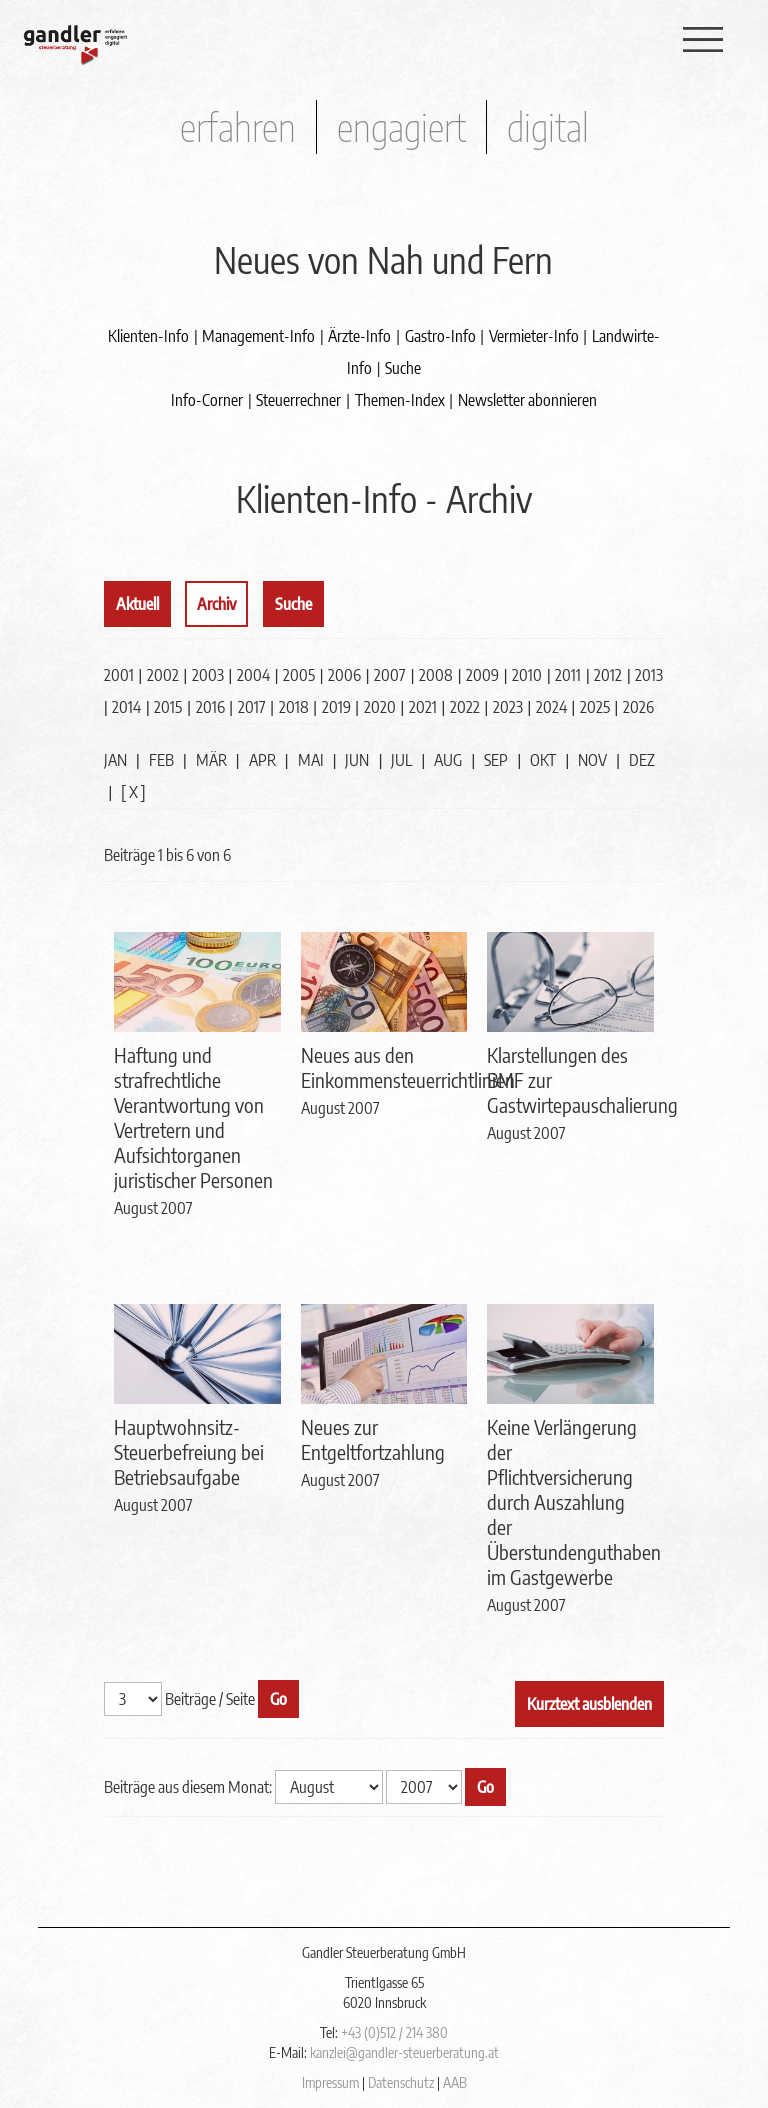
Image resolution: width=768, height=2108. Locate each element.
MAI (311, 760)
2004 (253, 675)
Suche (403, 368)
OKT (543, 760)
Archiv (216, 604)
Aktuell (137, 604)
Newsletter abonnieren (527, 400)
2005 (299, 675)
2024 (551, 707)
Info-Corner (207, 400)
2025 (595, 707)
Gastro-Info (440, 336)
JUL (401, 760)
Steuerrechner (298, 400)
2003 (208, 675)
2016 (210, 707)
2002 (163, 675)
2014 (126, 707)
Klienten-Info (148, 336)
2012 (608, 675)
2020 (380, 707)
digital (548, 126)
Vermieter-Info (534, 336)
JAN (115, 760)
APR (262, 760)
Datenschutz (401, 2082)
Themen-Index (400, 400)
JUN (357, 760)
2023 (508, 707)
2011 (568, 675)
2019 (336, 707)
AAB (455, 2082)
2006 (344, 675)
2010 (527, 675)
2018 (294, 707)
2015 (168, 707)
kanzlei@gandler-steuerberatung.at (404, 2052)
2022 (465, 707)
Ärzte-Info (359, 336)
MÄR (211, 760)
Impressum (330, 2082)
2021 (423, 707)
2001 (119, 675)
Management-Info (258, 336)
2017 (252, 707)
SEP (496, 760)
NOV (592, 760)
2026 (638, 707)
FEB (161, 760)
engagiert (401, 126)
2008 (436, 675)
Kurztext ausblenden (589, 1704)
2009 (482, 675)
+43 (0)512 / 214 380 (394, 2032)
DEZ (642, 760)
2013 (649, 675)
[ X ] (133, 792)
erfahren (238, 126)
